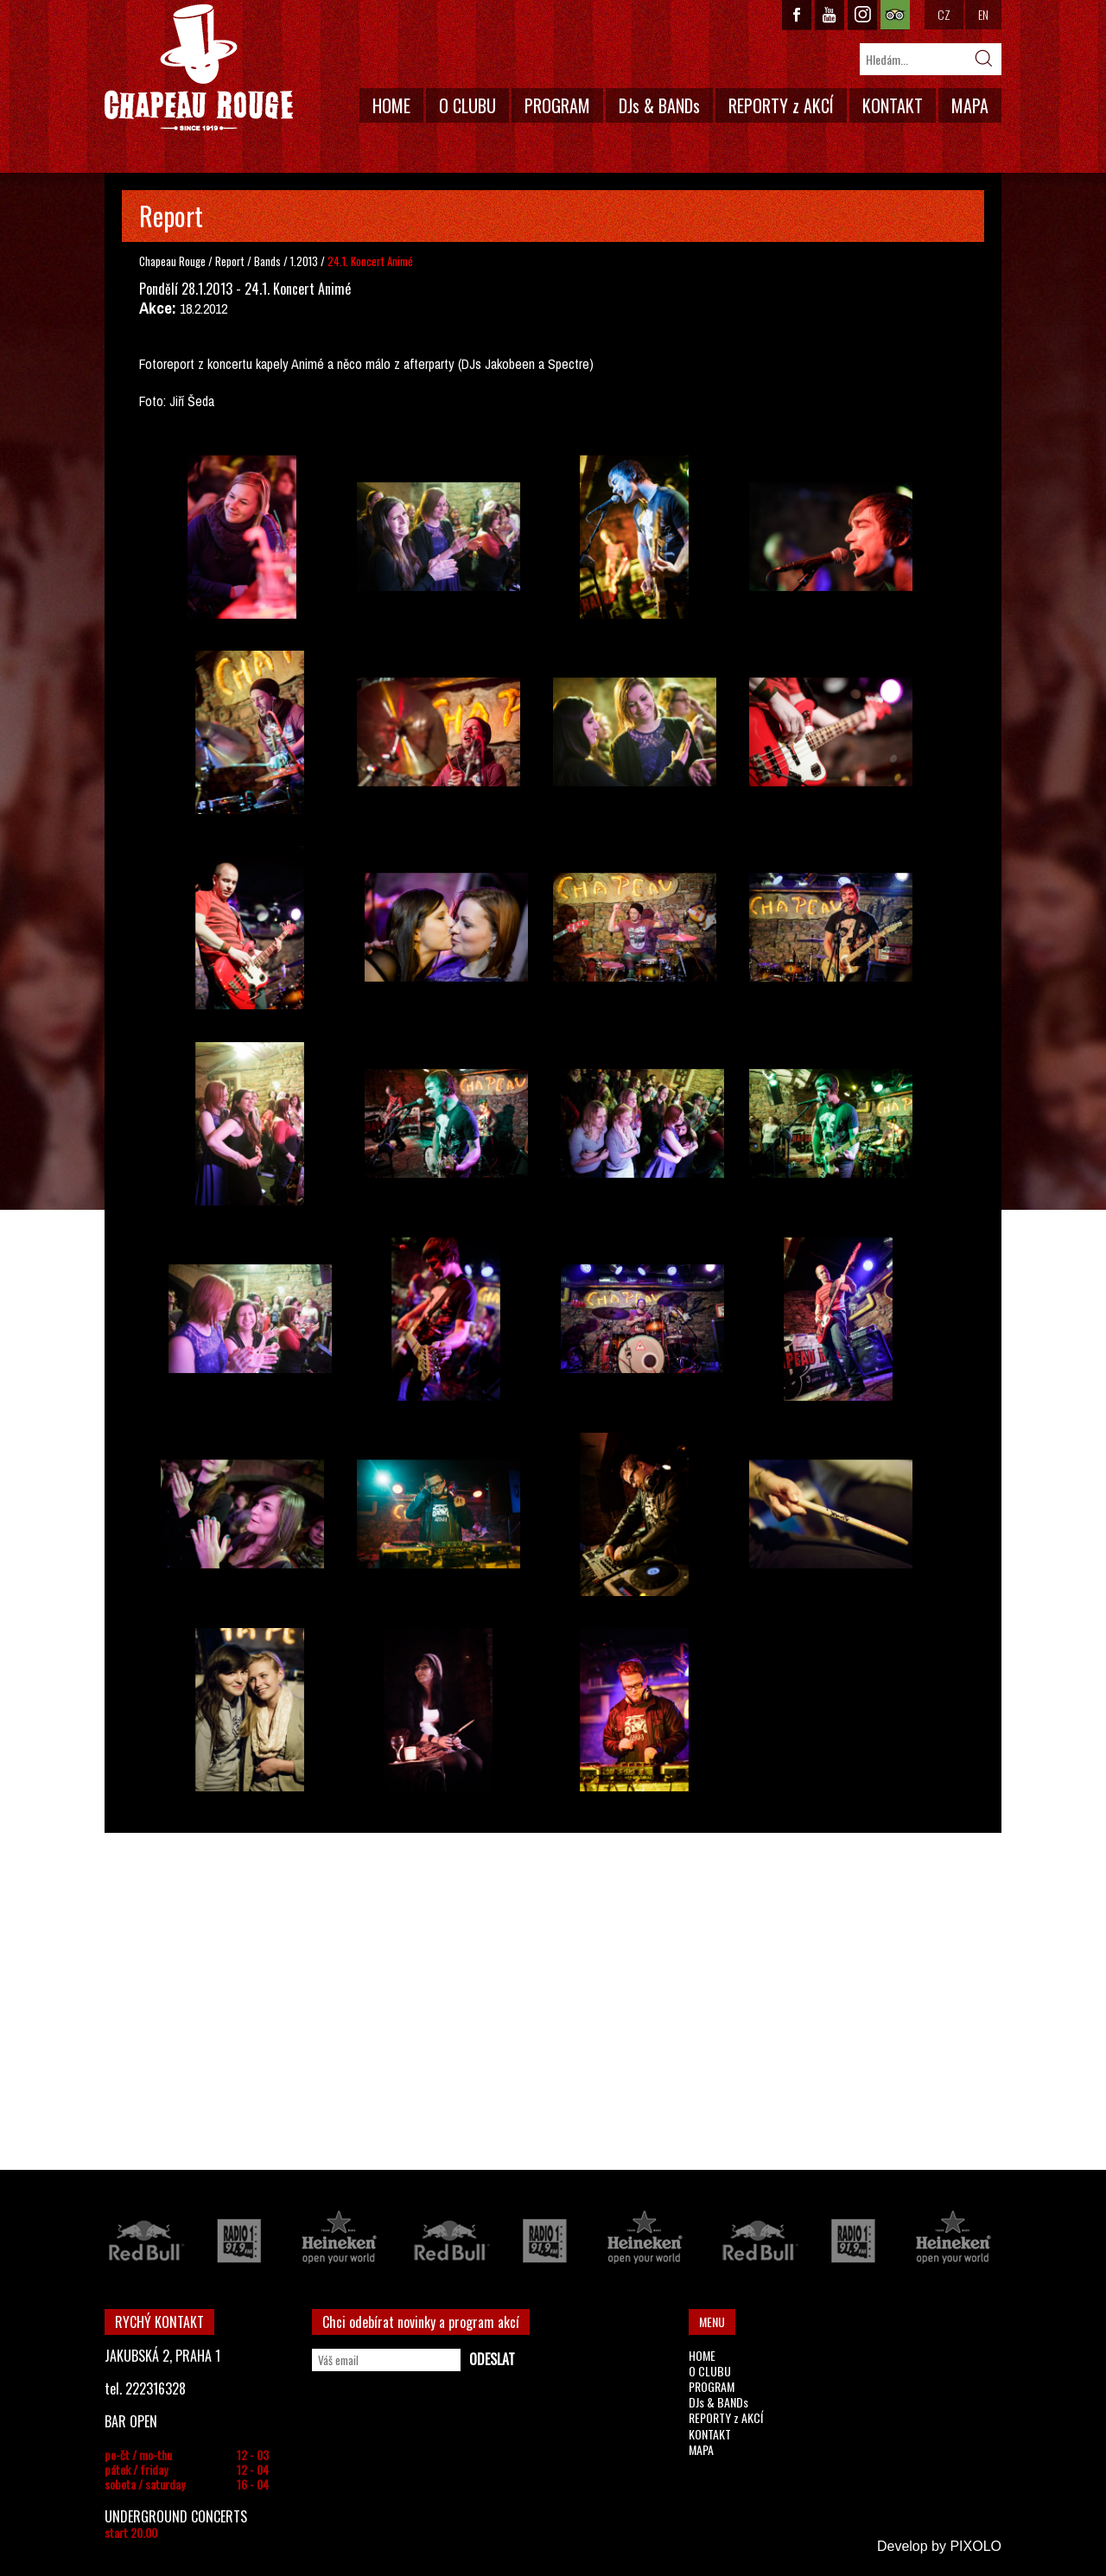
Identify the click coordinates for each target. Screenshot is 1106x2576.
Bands (268, 261)
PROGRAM (557, 105)
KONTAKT (892, 105)
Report (230, 261)
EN (983, 14)
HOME (391, 105)
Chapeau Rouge (172, 261)
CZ (944, 14)
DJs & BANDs (659, 105)
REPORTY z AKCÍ (781, 105)
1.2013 (304, 261)
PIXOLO (975, 2546)
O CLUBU (467, 105)
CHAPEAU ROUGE (199, 67)
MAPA (969, 105)
